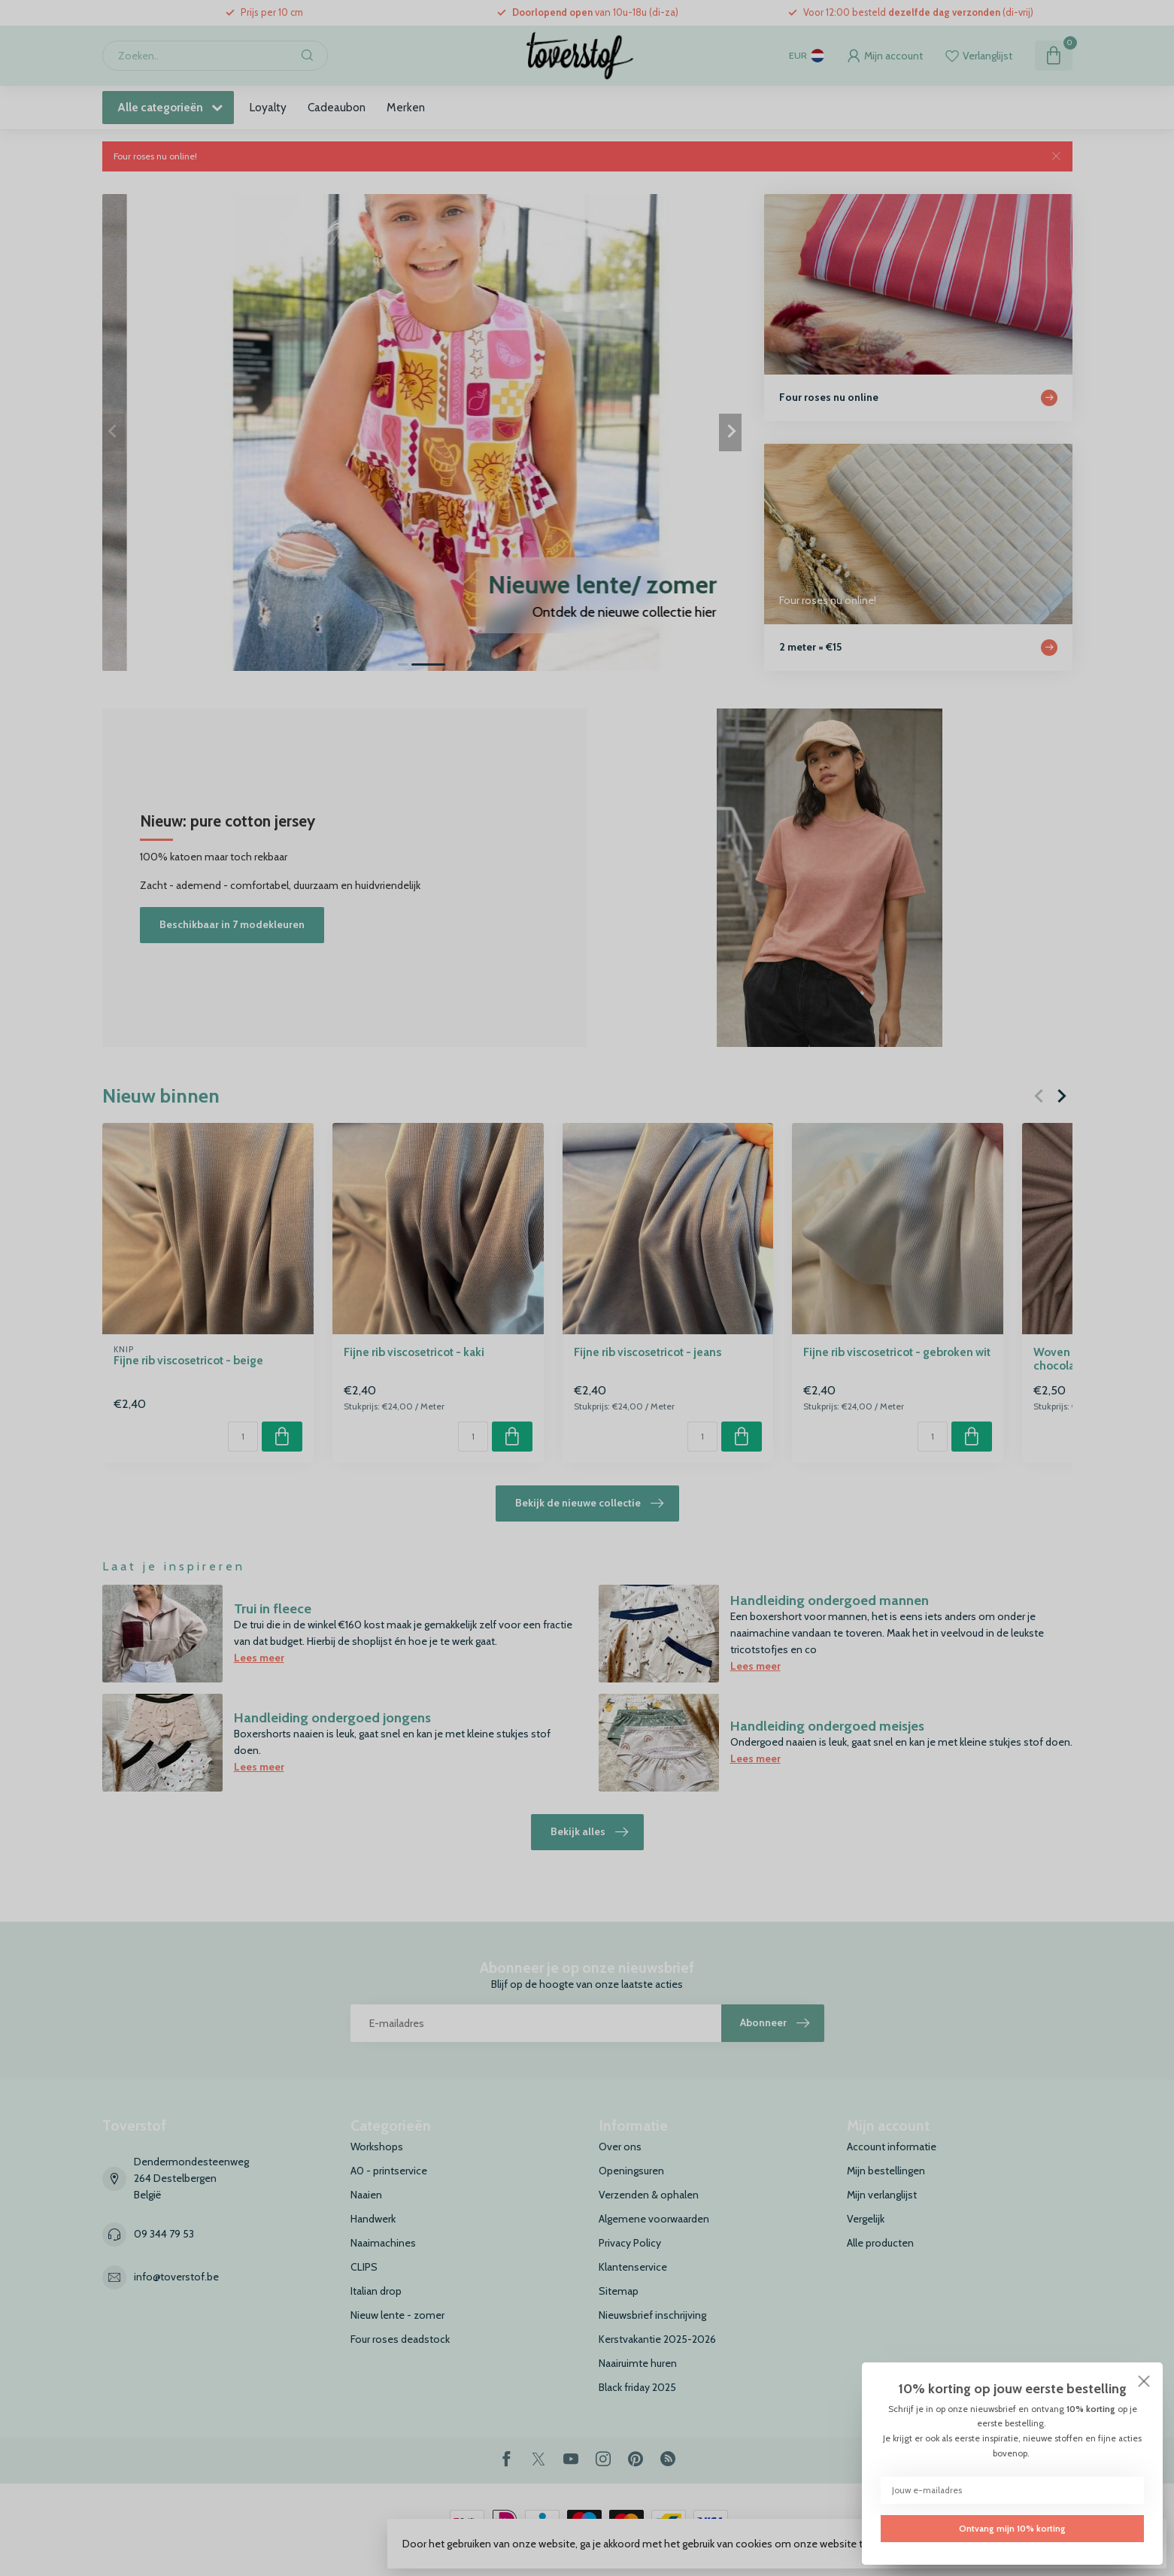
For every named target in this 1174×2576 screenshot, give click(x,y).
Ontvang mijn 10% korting (1012, 2528)
